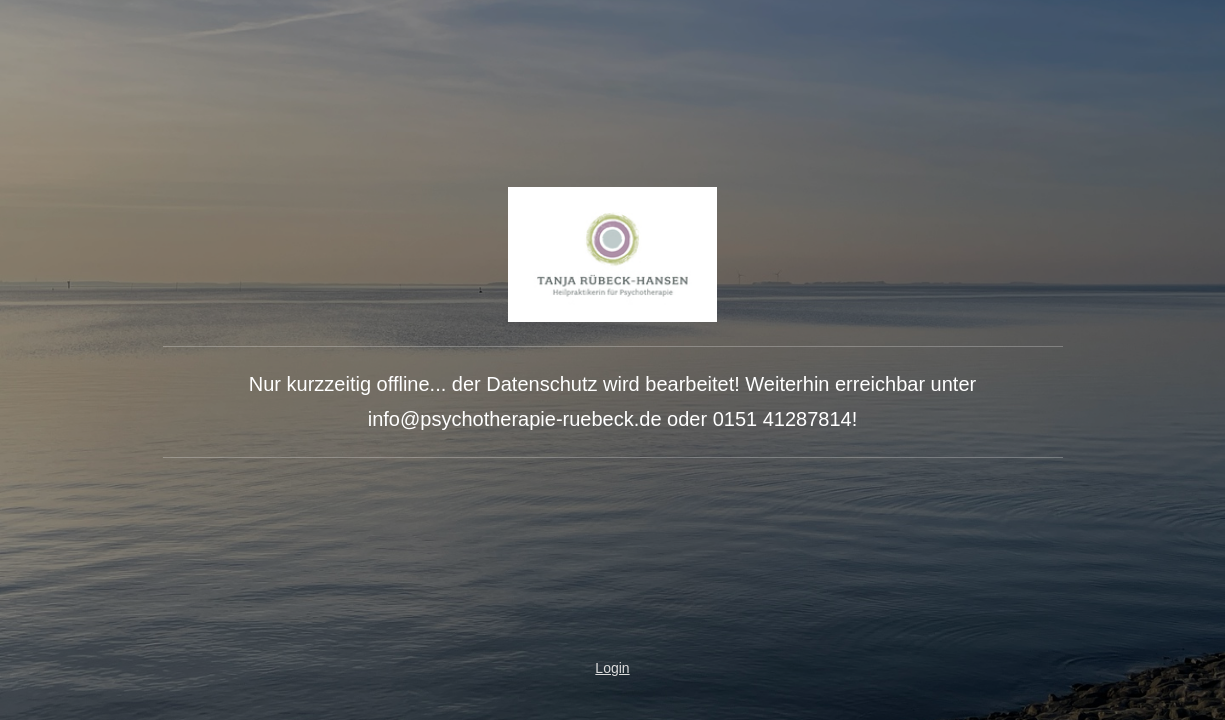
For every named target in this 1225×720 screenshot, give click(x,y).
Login (612, 668)
